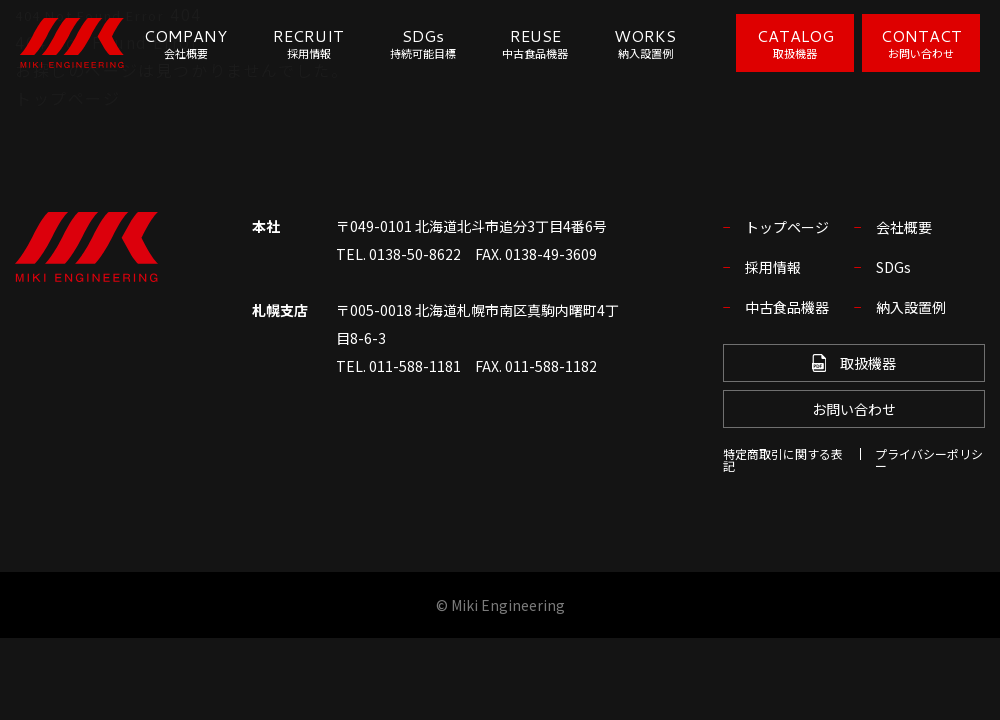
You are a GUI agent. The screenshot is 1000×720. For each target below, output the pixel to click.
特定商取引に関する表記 (783, 459)
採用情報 (773, 267)
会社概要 (904, 227)
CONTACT (921, 42)
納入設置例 (911, 307)
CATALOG (795, 42)
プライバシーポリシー (929, 459)
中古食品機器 (787, 307)
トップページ (68, 98)
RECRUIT (308, 43)
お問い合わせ (854, 409)
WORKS (645, 43)
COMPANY (185, 43)
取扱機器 (854, 363)
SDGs (423, 43)
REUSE (535, 43)
